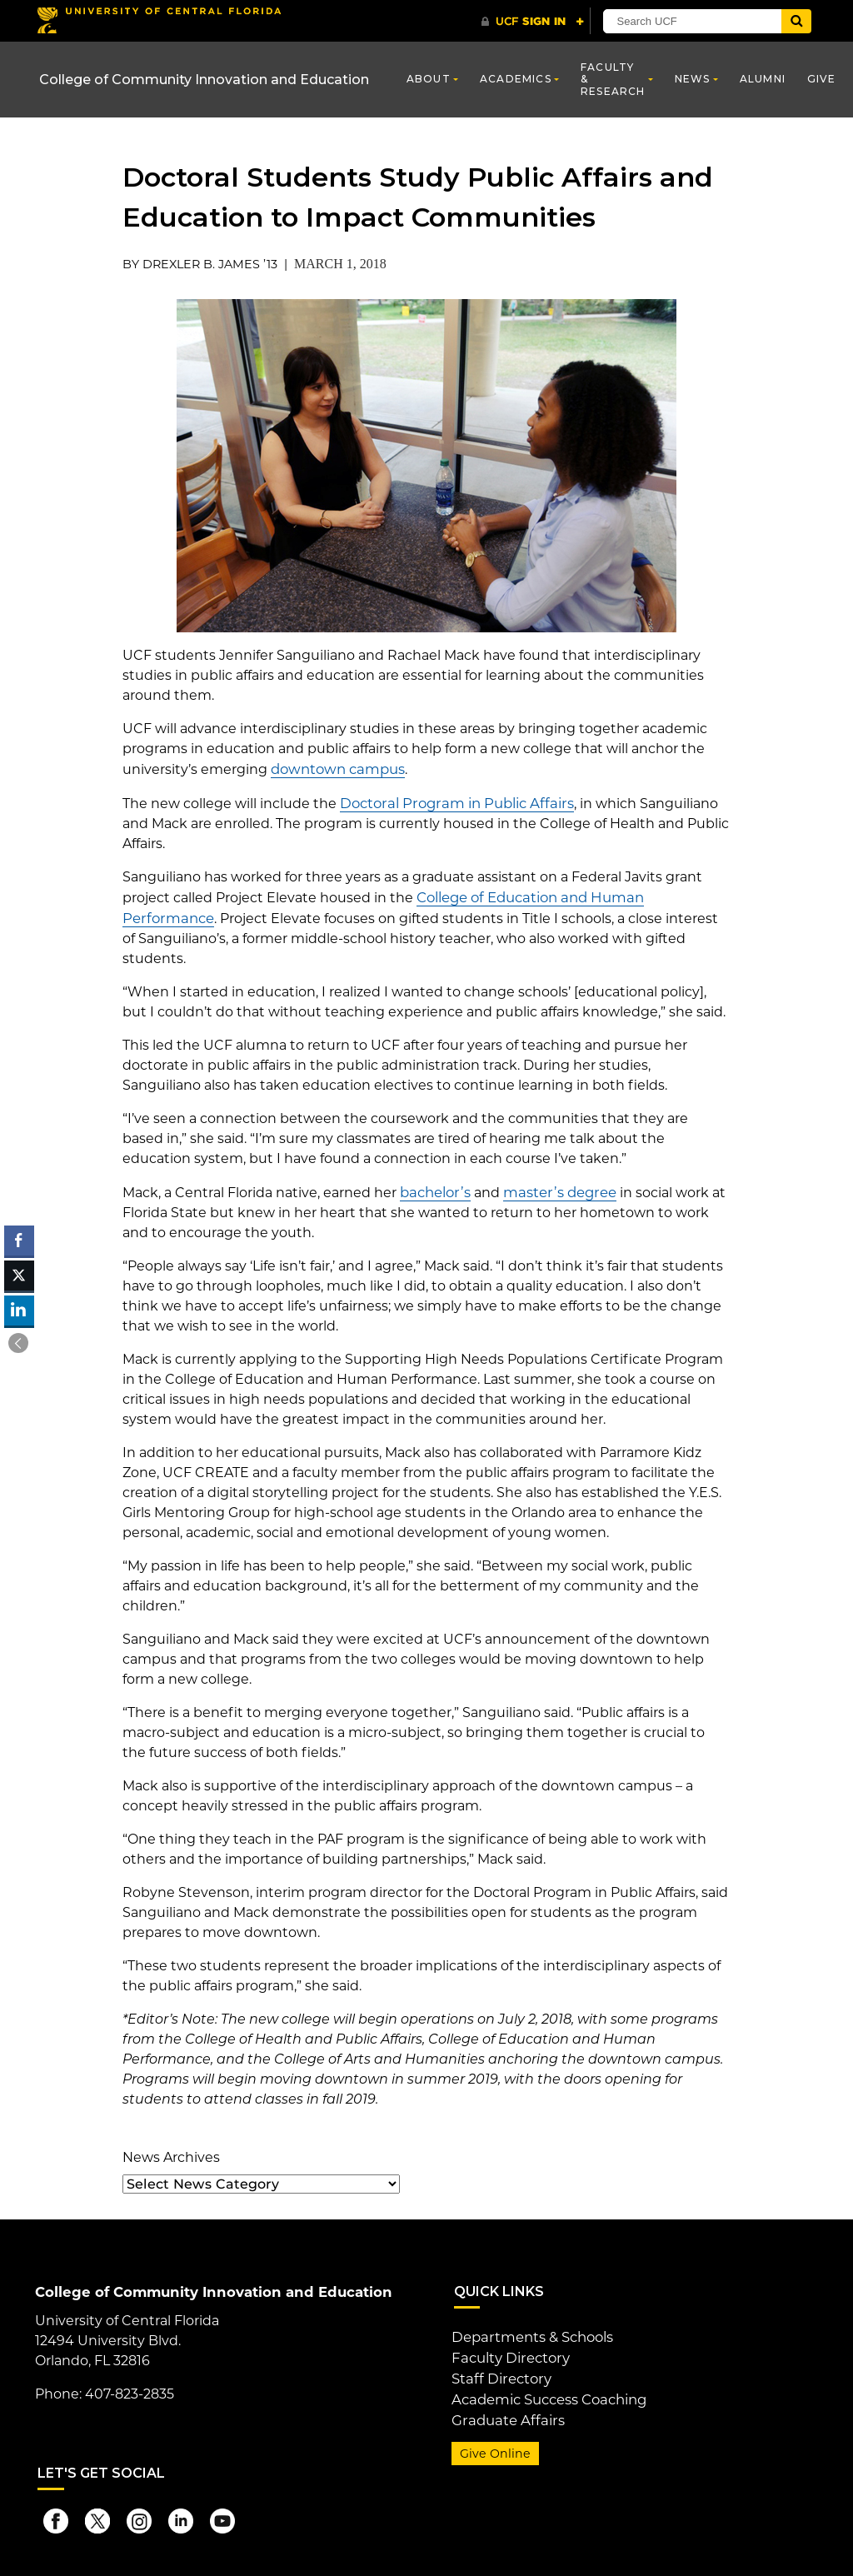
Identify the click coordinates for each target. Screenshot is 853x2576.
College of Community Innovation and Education (204, 79)
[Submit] (803, 21)
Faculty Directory (508, 2352)
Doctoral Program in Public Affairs (451, 802)
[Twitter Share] (19, 1275)
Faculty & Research (613, 79)
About (429, 78)
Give (821, 78)
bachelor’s (434, 1188)
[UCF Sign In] (533, 21)
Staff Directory (498, 2372)
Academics (515, 78)
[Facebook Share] (19, 1241)
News (693, 78)
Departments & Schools (530, 2332)
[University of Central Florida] (158, 20)
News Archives (171, 2153)
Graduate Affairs (504, 2412)
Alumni (763, 78)
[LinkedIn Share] (19, 1310)
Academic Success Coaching (547, 2392)
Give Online (493, 2445)
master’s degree (555, 1188)
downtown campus (336, 768)
